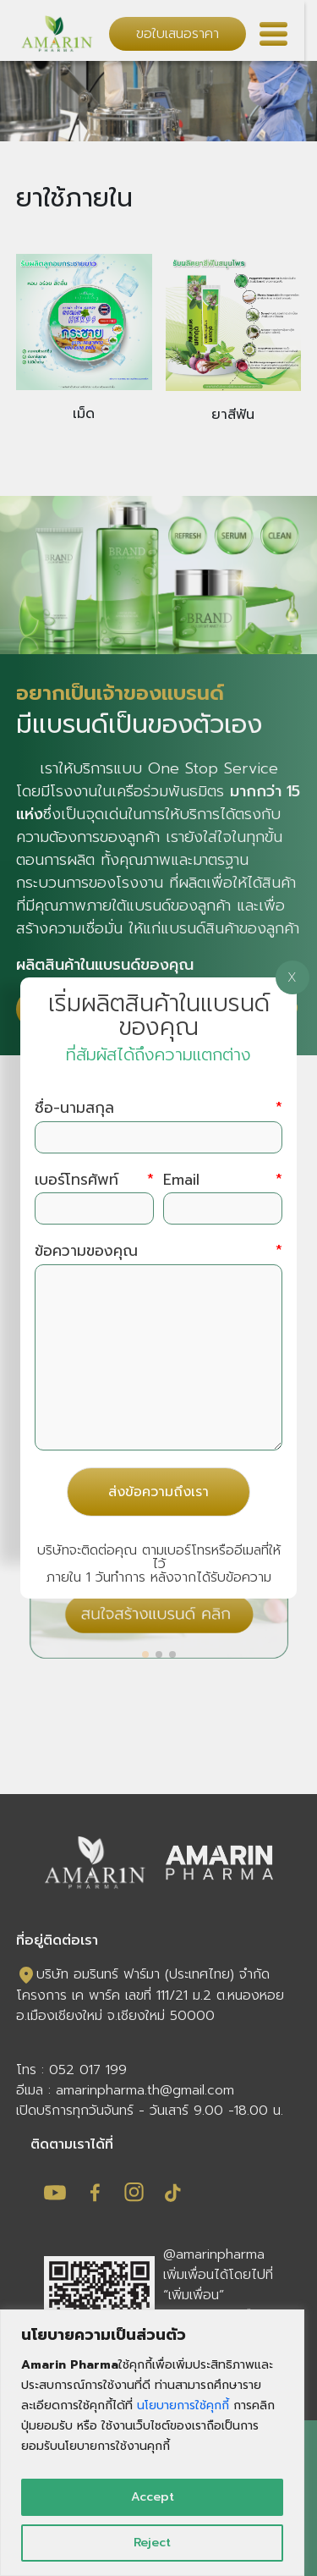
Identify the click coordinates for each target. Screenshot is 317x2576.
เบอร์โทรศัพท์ (94, 1180)
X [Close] (292, 977)
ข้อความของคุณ (158, 1251)
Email (222, 1180)
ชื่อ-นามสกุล (158, 1108)
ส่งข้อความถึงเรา (158, 1492)
